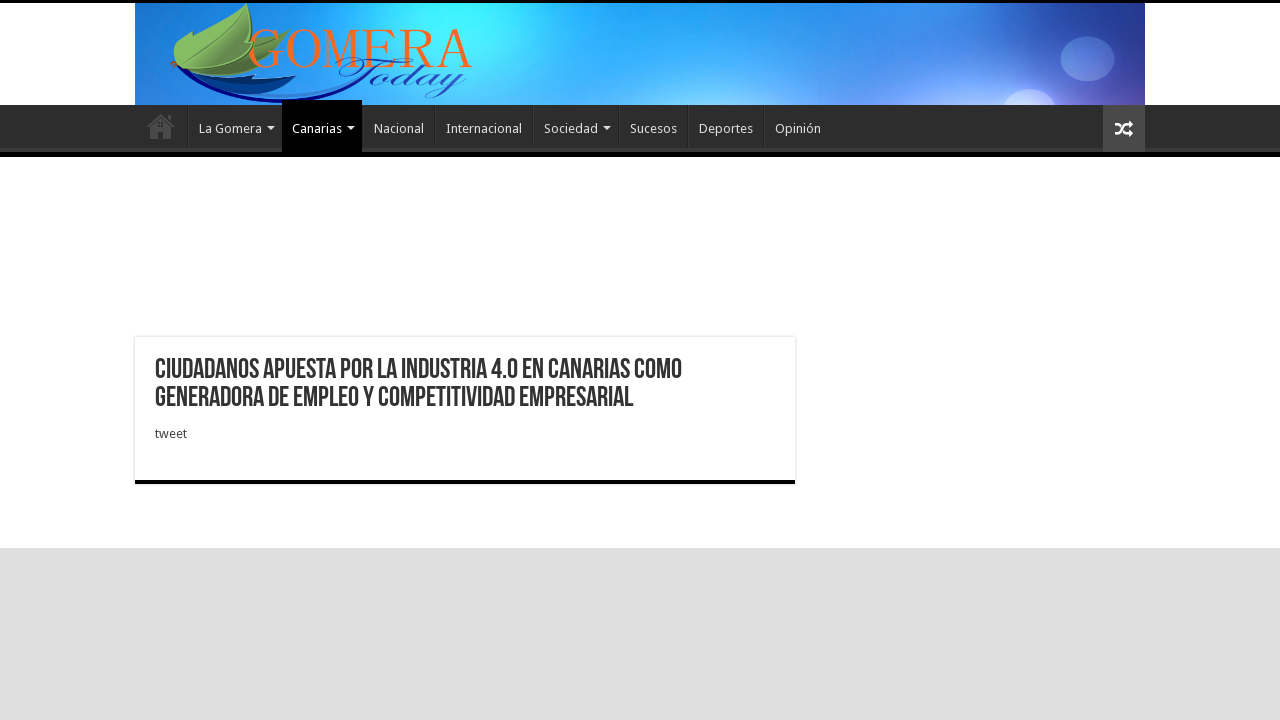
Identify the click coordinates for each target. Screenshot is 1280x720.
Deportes (726, 128)
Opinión (798, 128)
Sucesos (653, 128)
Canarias (317, 128)
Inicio (161, 126)
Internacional (484, 128)
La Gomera (230, 128)
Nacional (399, 128)
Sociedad (571, 128)
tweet (171, 433)
